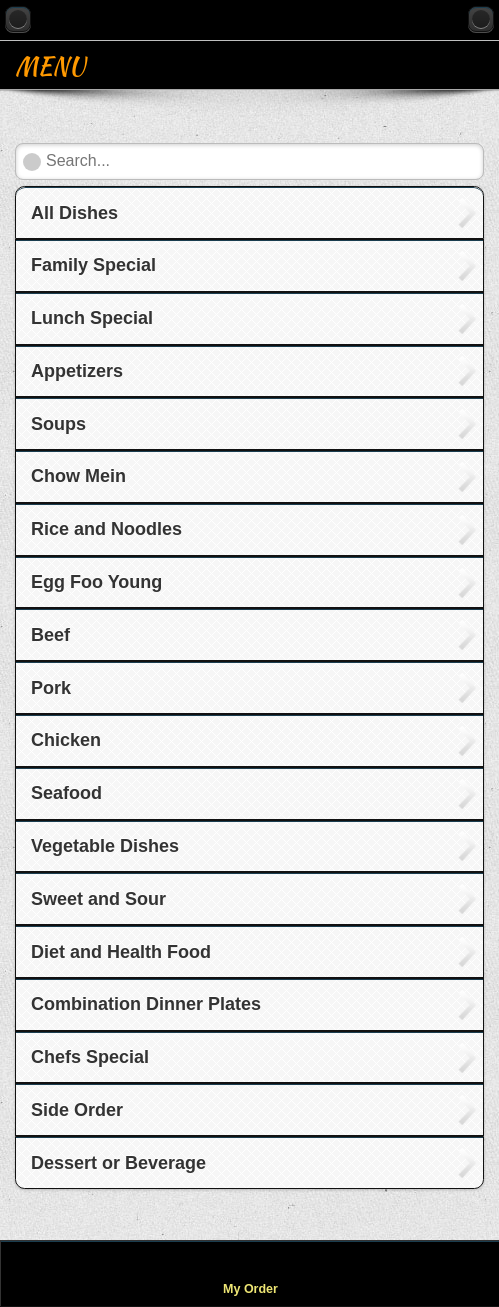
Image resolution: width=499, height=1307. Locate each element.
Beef (50, 635)
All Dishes (74, 213)
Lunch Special (92, 318)
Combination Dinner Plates (146, 1004)
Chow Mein (78, 476)
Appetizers (77, 371)
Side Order (77, 1110)
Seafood (66, 793)
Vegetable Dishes (105, 846)
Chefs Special (90, 1057)
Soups (58, 424)
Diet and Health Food (121, 952)
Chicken (66, 740)
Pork (51, 688)
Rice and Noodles (106, 529)
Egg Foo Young (96, 582)
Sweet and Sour (98, 899)
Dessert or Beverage (118, 1163)
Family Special (93, 265)
